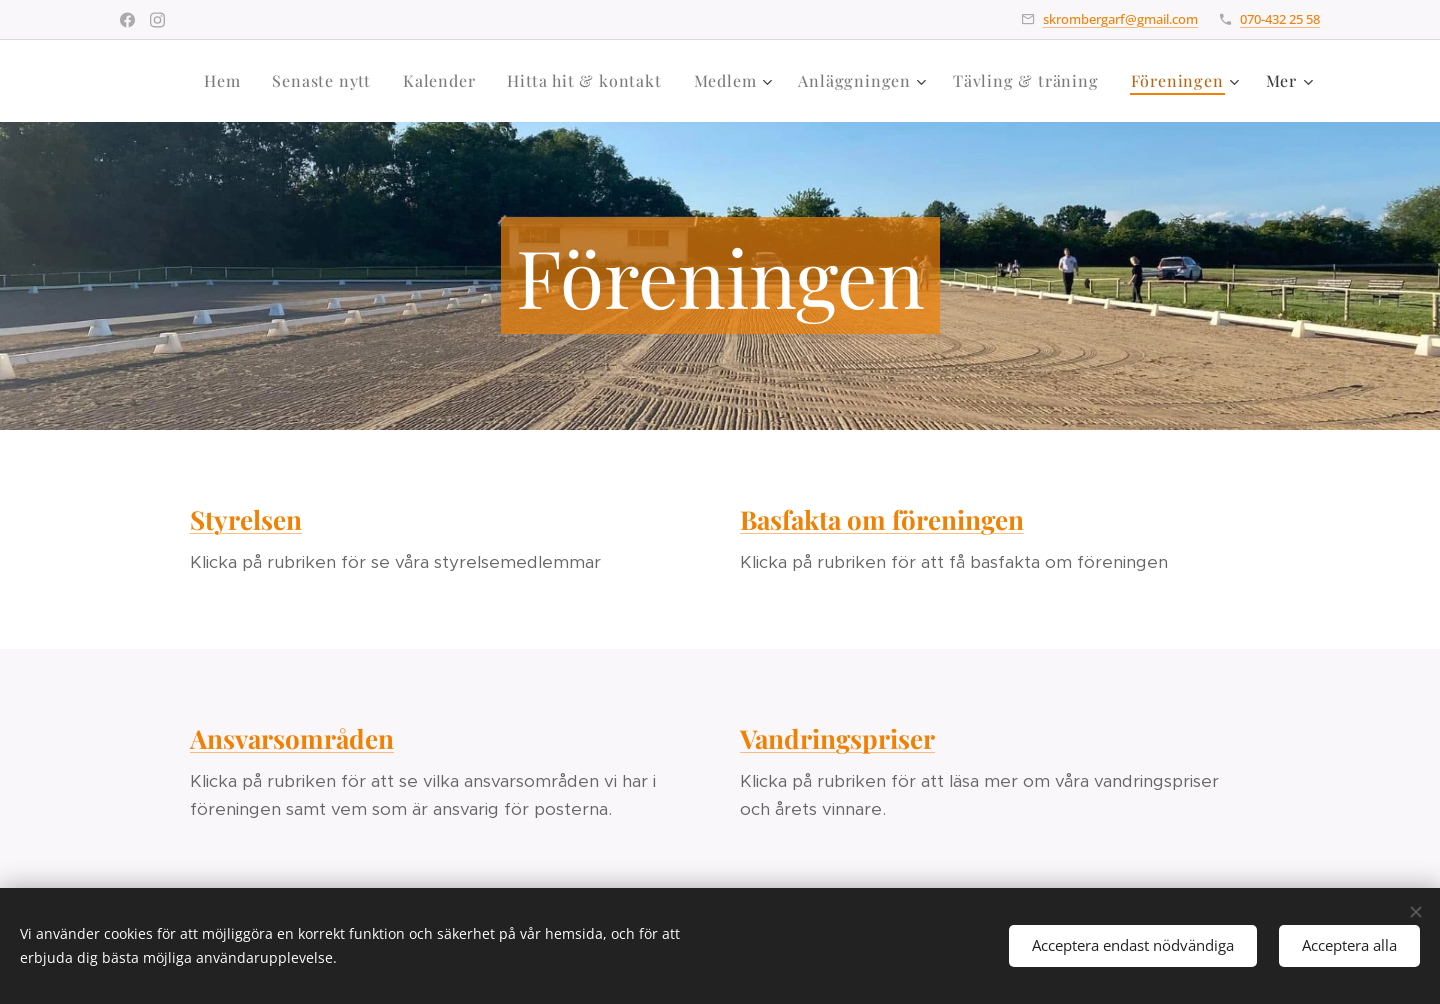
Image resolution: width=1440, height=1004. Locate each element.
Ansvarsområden (292, 738)
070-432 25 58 (1280, 19)
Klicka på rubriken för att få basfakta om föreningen (954, 562)
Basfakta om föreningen (882, 519)
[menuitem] (227, 81)
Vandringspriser (837, 738)
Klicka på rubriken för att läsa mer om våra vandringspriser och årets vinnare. (979, 795)
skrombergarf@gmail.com (1120, 19)
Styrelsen (246, 519)
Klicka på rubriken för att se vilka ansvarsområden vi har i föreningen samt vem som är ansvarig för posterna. (423, 795)
